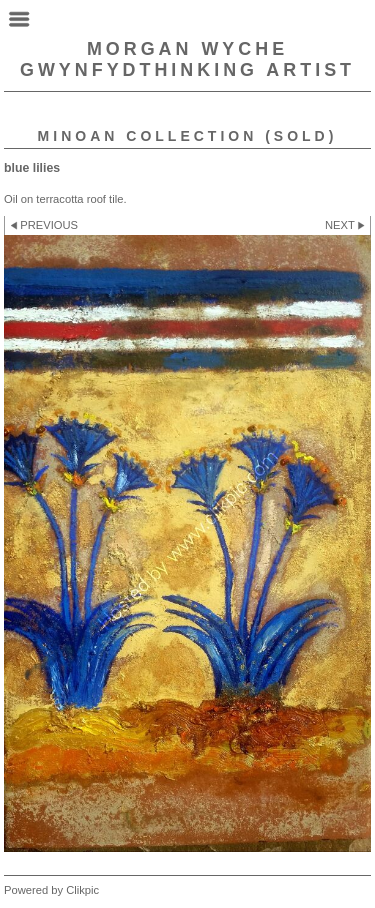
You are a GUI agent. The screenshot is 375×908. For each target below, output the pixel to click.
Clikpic (82, 890)
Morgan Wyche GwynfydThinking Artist (187, 59)
